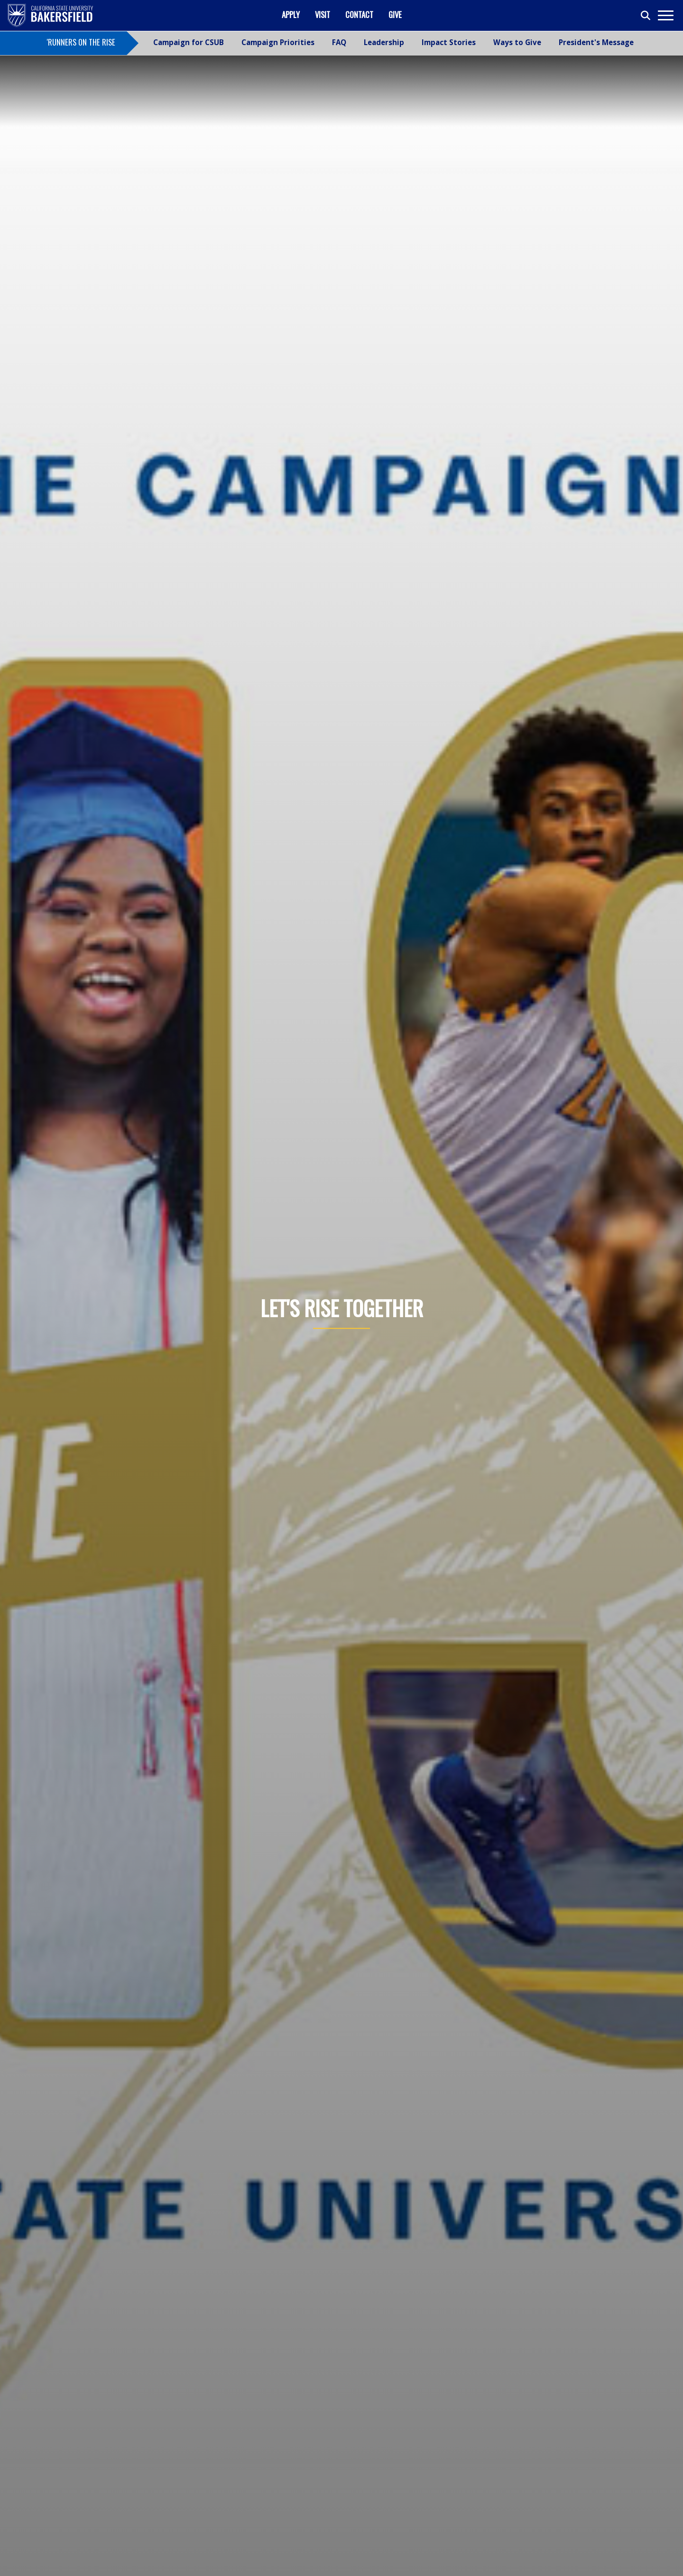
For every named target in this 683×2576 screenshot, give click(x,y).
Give (395, 14)
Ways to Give (517, 42)
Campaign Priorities (277, 42)
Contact (359, 14)
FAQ (339, 42)
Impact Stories (449, 42)
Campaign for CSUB (188, 42)
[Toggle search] (646, 15)
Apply (291, 14)
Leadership (384, 42)
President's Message (596, 42)
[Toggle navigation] (665, 15)
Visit (322, 14)
